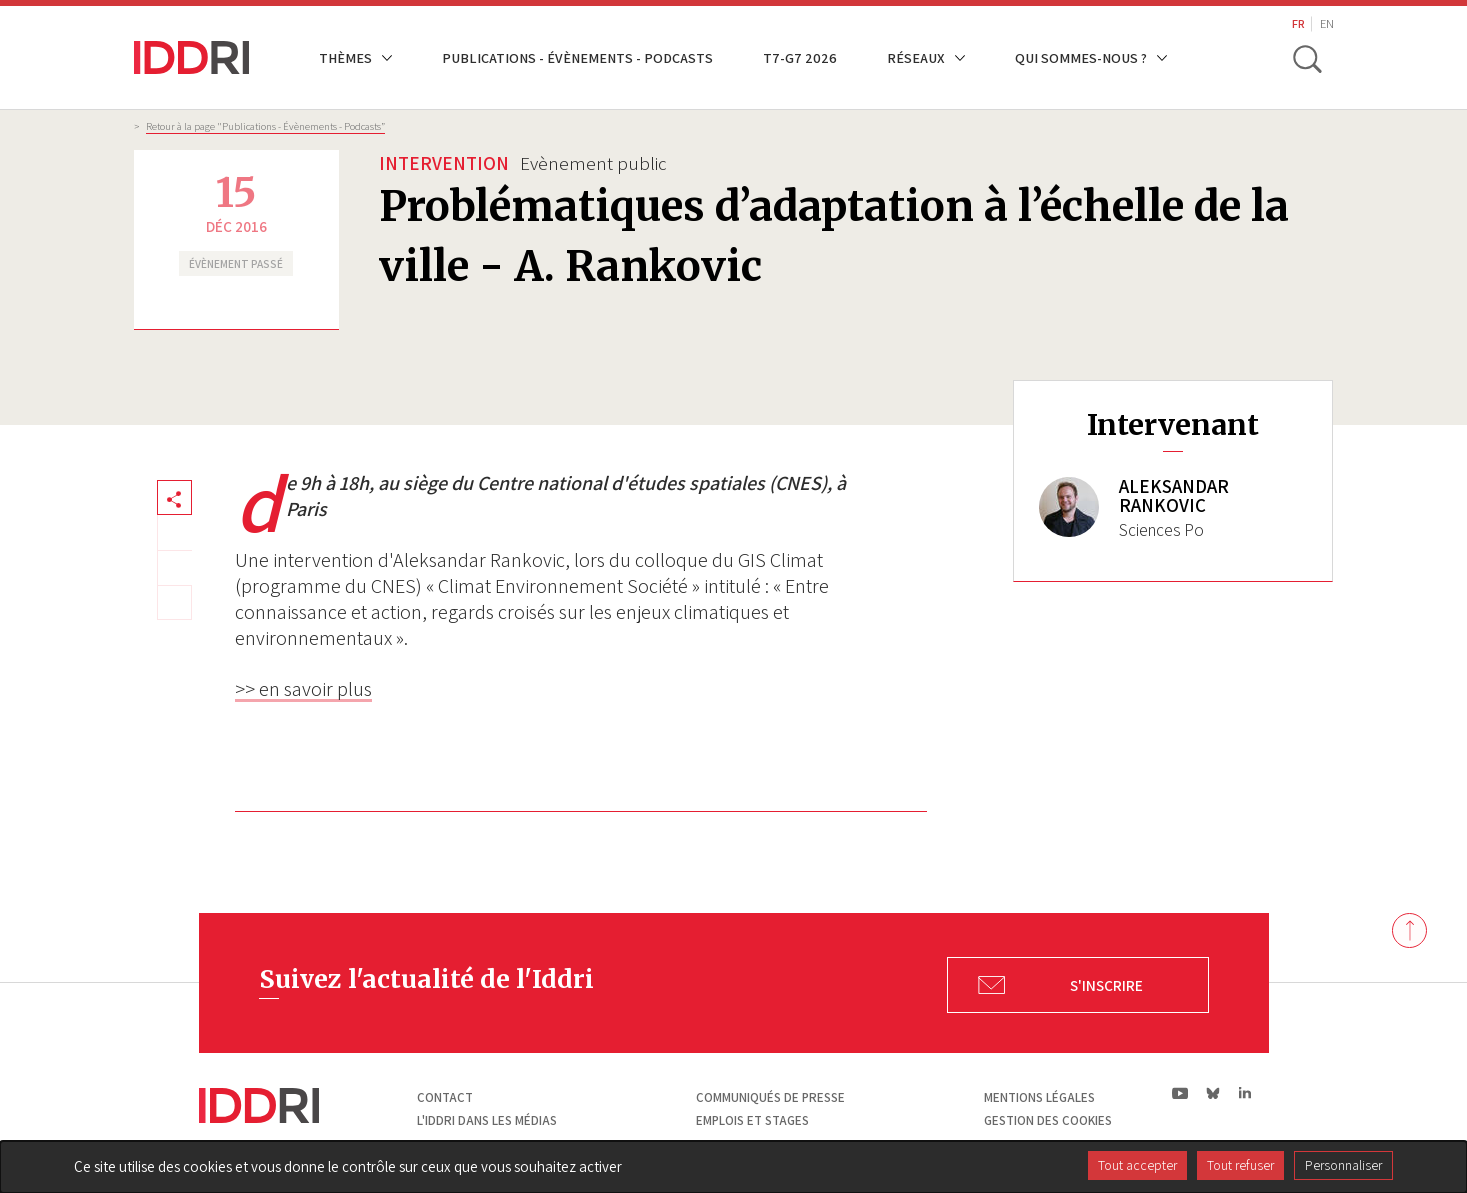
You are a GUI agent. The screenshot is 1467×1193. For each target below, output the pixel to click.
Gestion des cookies (1048, 1120)
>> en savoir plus (303, 689)
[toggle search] (1307, 58)
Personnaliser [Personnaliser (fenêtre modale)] (1343, 1165)
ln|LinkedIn (1245, 1093)
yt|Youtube (1180, 1093)
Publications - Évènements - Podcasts (577, 57)
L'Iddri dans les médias (487, 1120)
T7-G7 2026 (800, 57)
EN (1327, 23)
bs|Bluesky (1213, 1093)
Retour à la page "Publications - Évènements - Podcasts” (265, 126)
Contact (445, 1097)
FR (1298, 23)
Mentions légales (1039, 1097)
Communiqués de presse (770, 1097)
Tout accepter (1137, 1165)
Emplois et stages (752, 1120)
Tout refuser (1240, 1165)
